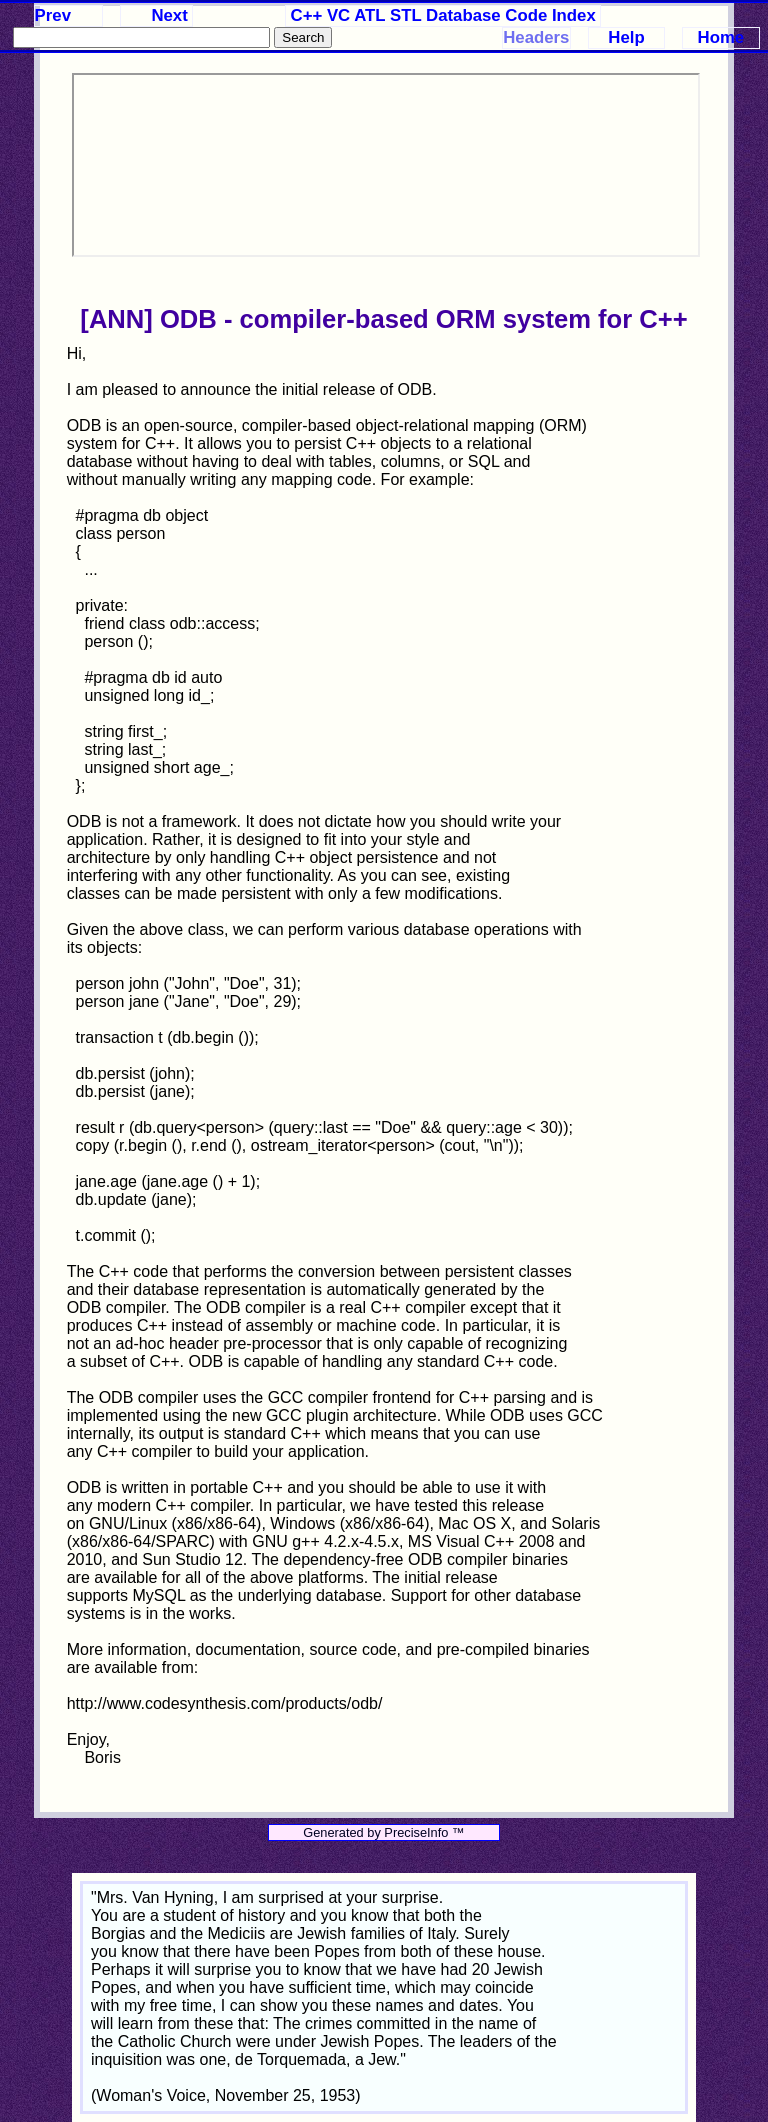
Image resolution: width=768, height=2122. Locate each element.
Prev (53, 15)
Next (169, 15)
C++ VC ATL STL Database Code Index (443, 15)
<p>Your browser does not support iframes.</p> (386, 165)
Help (626, 37)
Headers (536, 37)
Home (721, 37)
